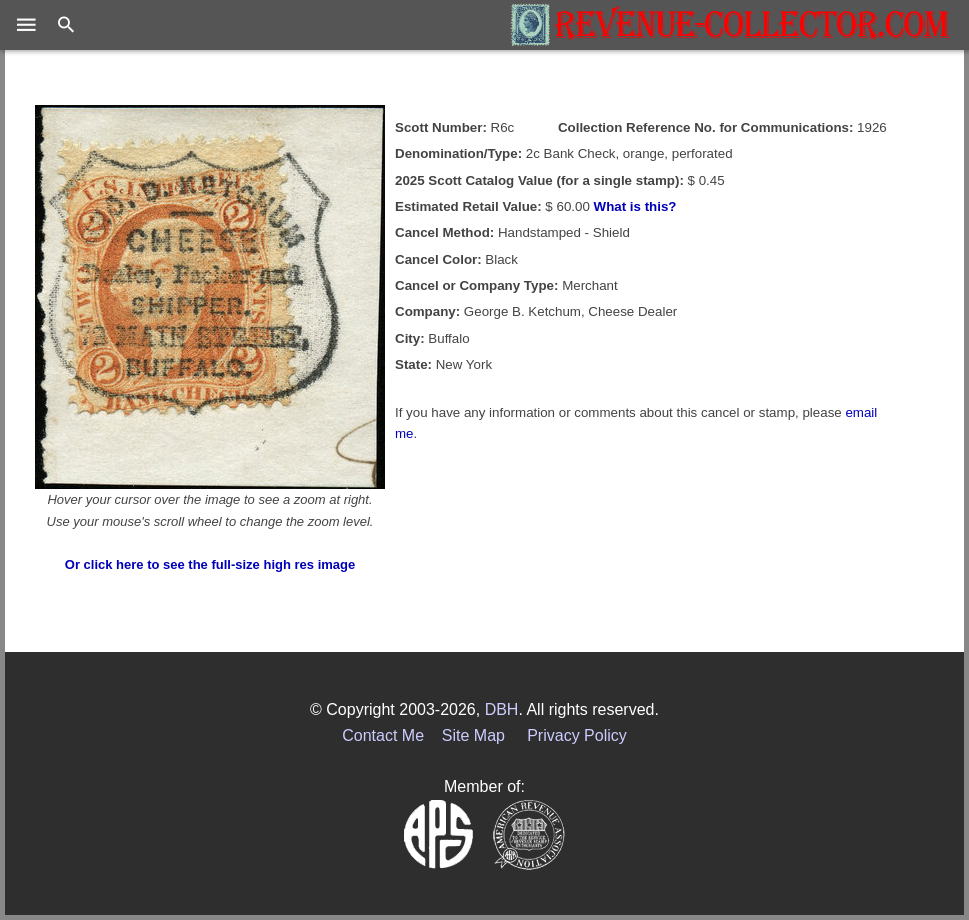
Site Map (473, 735)
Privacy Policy (577, 735)
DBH (502, 709)
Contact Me (383, 735)
